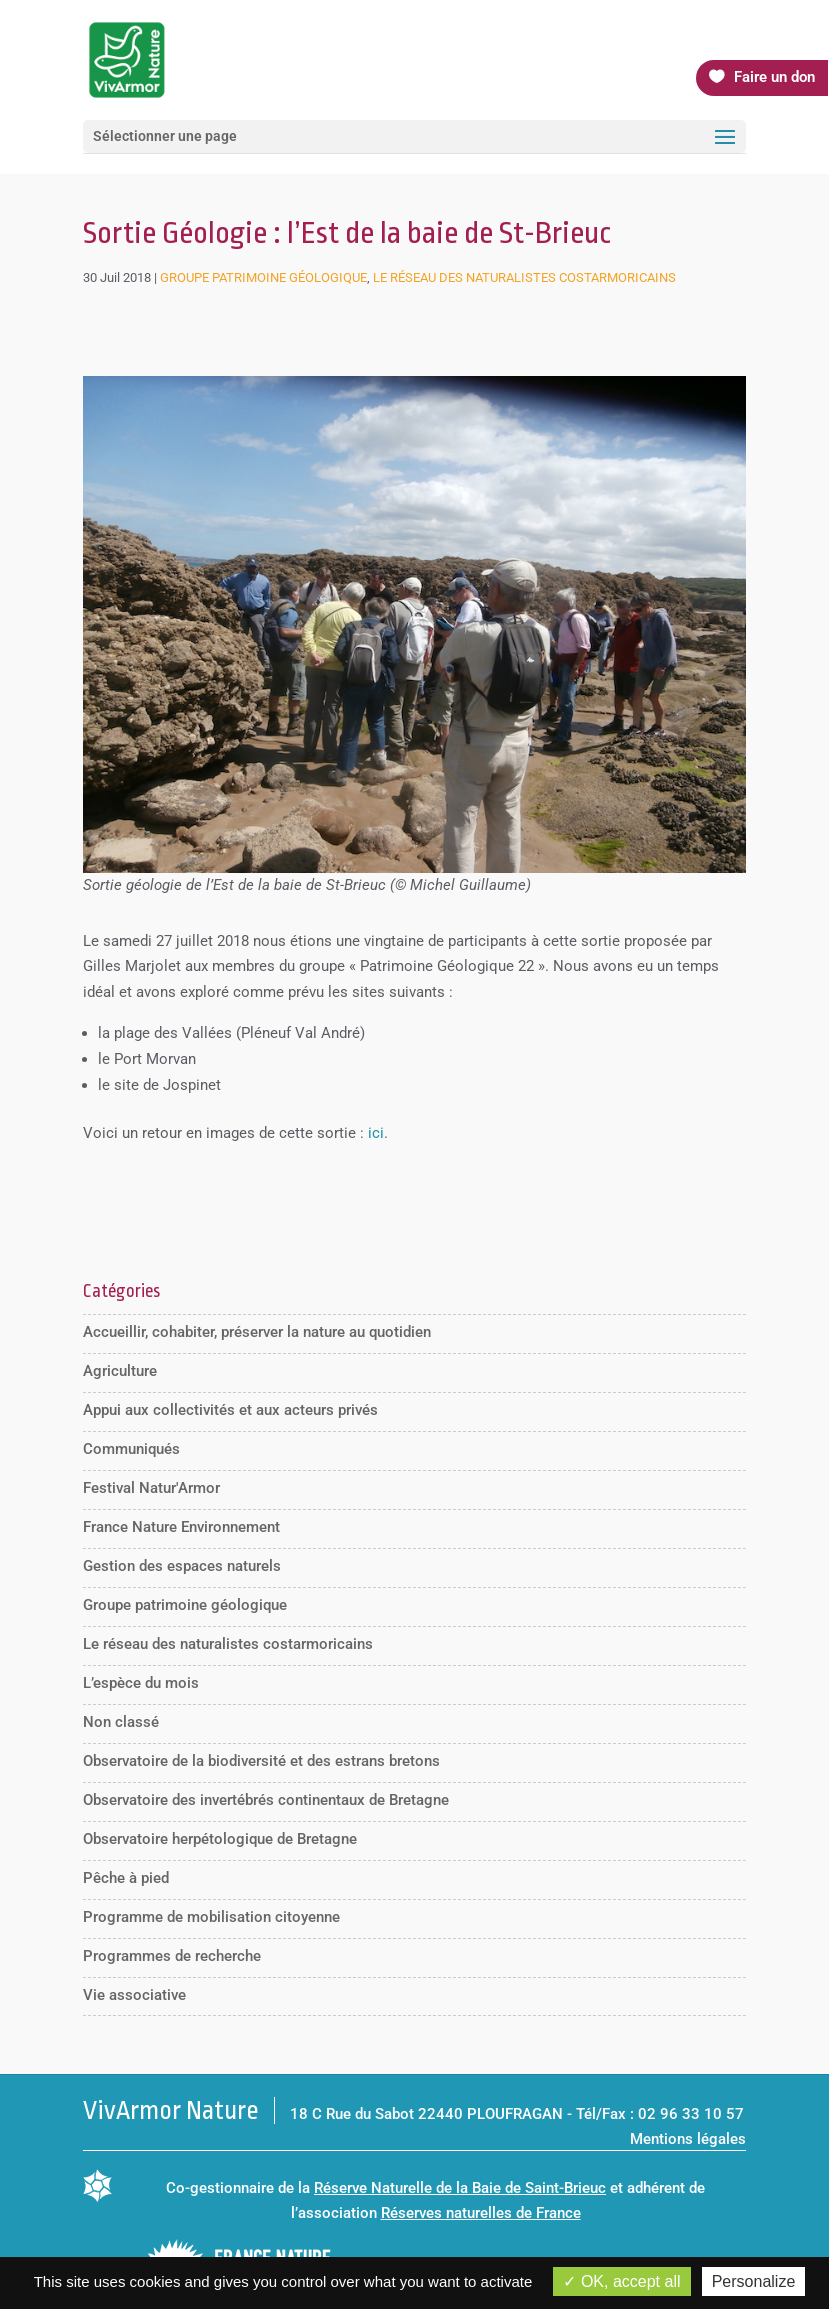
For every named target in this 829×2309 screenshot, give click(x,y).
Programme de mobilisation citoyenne (211, 1917)
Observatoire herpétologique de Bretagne (220, 1839)
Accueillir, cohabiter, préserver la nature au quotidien (257, 1332)
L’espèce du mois (141, 1683)
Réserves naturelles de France (481, 2213)
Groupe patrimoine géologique (263, 277)
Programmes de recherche (172, 1956)
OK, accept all (621, 2281)
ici (376, 1133)
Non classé (121, 1722)
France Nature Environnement (181, 1527)
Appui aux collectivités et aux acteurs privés (230, 1410)
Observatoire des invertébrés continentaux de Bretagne (266, 1800)
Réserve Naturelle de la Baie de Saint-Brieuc (460, 2188)
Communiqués (131, 1449)
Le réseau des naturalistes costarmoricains (524, 277)
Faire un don (774, 77)
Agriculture (120, 1371)
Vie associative (134, 1995)
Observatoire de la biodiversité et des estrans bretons (261, 1761)
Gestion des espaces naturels (182, 1566)
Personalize (754, 2281)
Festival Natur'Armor (151, 1488)
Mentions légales (688, 2139)
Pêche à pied (126, 1878)
